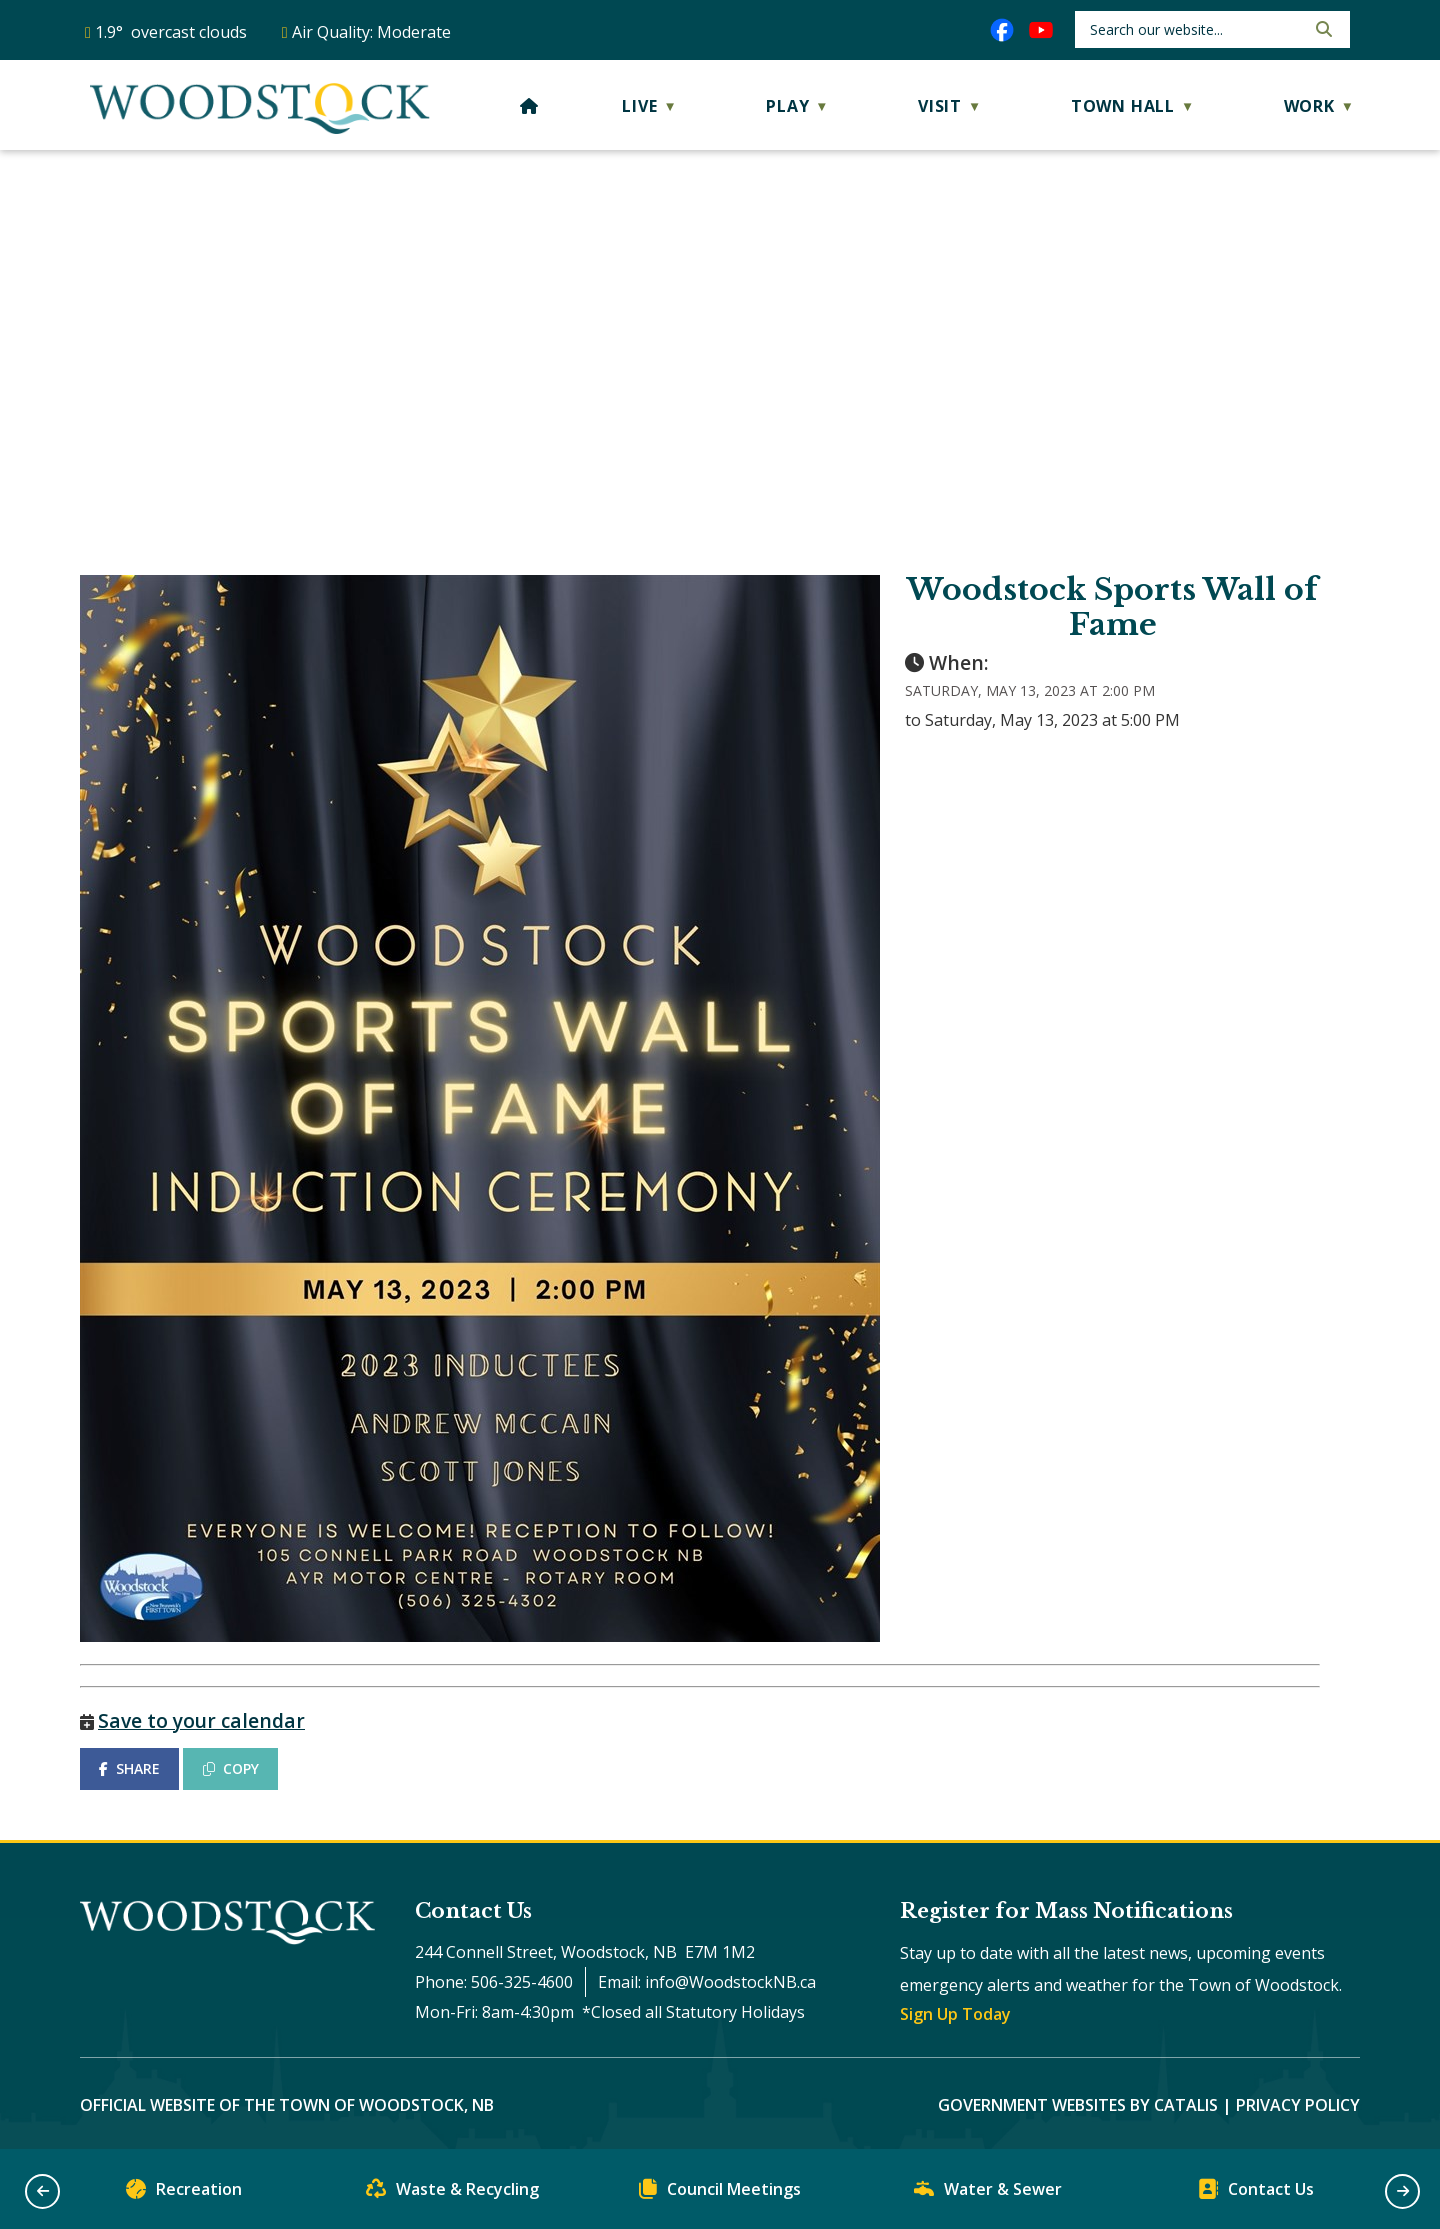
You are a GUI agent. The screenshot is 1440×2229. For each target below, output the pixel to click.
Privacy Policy (1298, 2105)
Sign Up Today (955, 2014)
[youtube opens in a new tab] (1041, 30)
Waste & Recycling (452, 2193)
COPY (231, 1768)
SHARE (129, 1768)
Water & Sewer (988, 2193)
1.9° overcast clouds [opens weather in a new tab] (171, 32)
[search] (1195, 29)
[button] (1322, 29)
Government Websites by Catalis (1078, 2105)
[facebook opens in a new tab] (1002, 30)
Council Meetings (720, 2193)
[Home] (529, 106)
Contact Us (1256, 2193)
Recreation (184, 2193)
